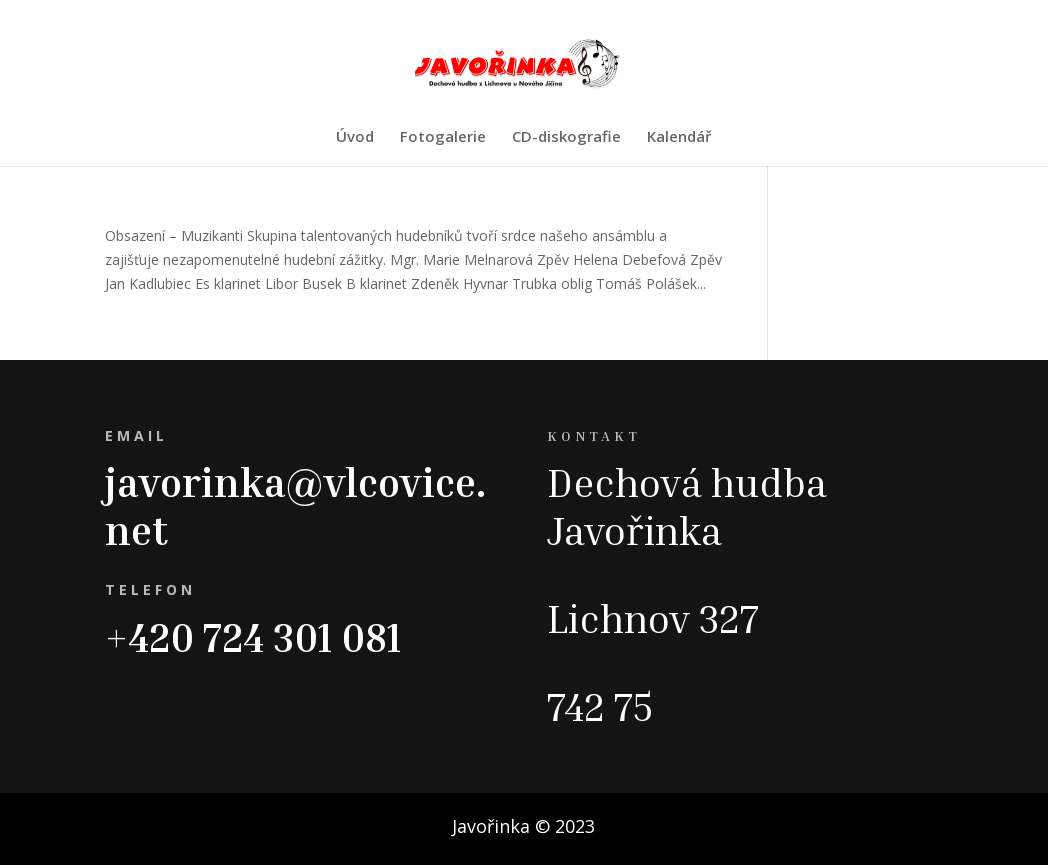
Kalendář (679, 137)
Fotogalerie (443, 137)
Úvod (355, 137)
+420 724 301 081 (253, 637)
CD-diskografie (566, 137)
